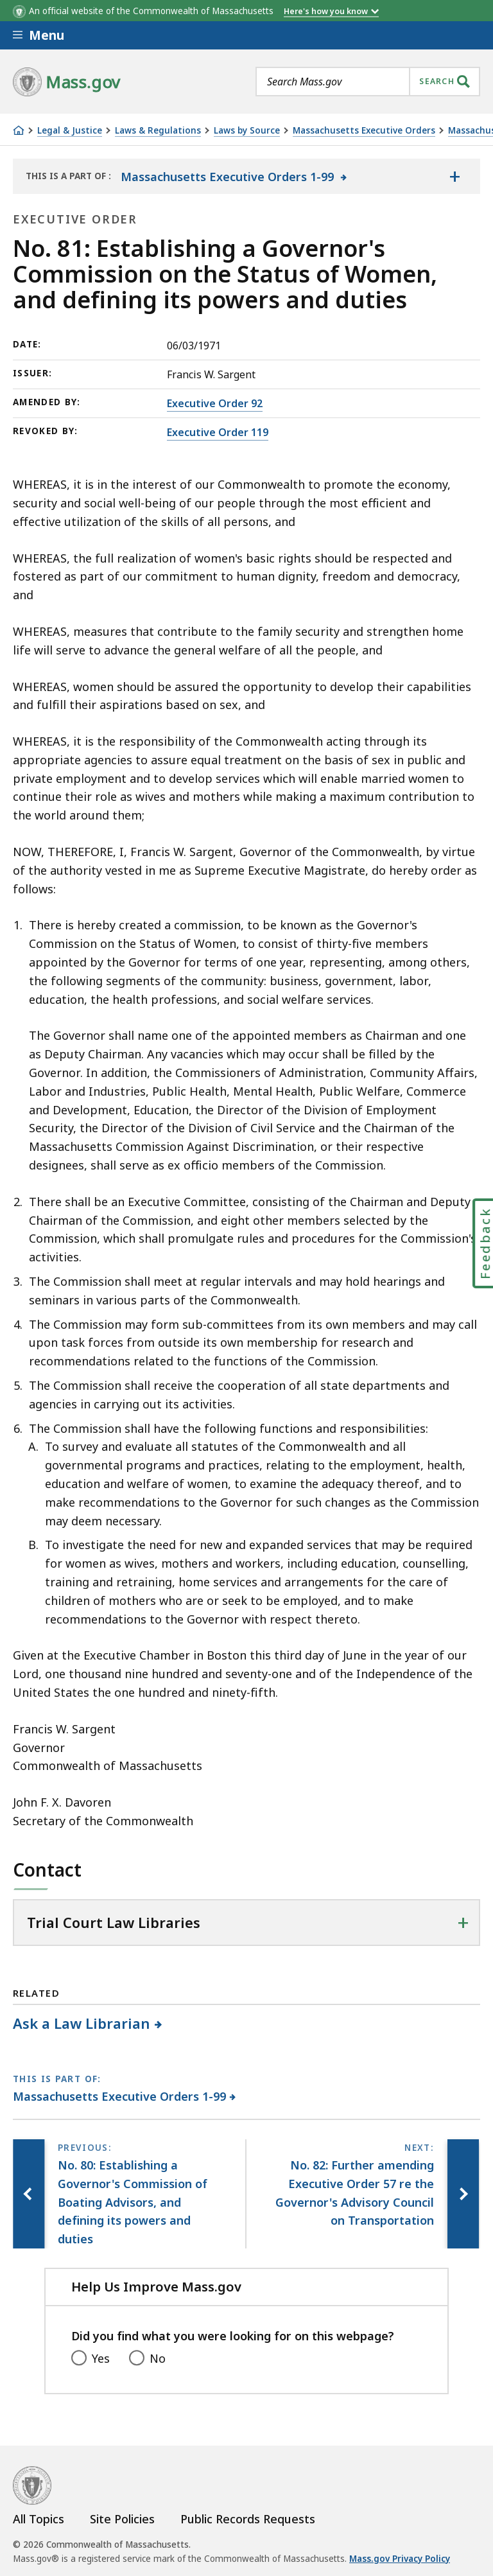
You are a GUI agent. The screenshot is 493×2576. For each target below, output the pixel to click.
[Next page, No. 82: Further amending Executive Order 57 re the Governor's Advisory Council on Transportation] (463, 2193)
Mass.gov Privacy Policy (399, 2558)
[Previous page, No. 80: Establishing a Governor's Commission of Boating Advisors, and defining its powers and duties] (29, 2193)
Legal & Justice (69, 130)
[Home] (18, 130)
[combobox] (367, 81)
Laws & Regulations (158, 130)
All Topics (38, 2519)
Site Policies (122, 2519)
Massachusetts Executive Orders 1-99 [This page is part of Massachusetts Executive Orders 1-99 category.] (120, 2096)
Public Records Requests (247, 2519)
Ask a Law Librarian (82, 2023)
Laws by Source (247, 130)
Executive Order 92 (215, 403)
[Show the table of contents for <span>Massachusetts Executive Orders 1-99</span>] (454, 176)
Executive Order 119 (217, 432)
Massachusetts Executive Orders (364, 130)
